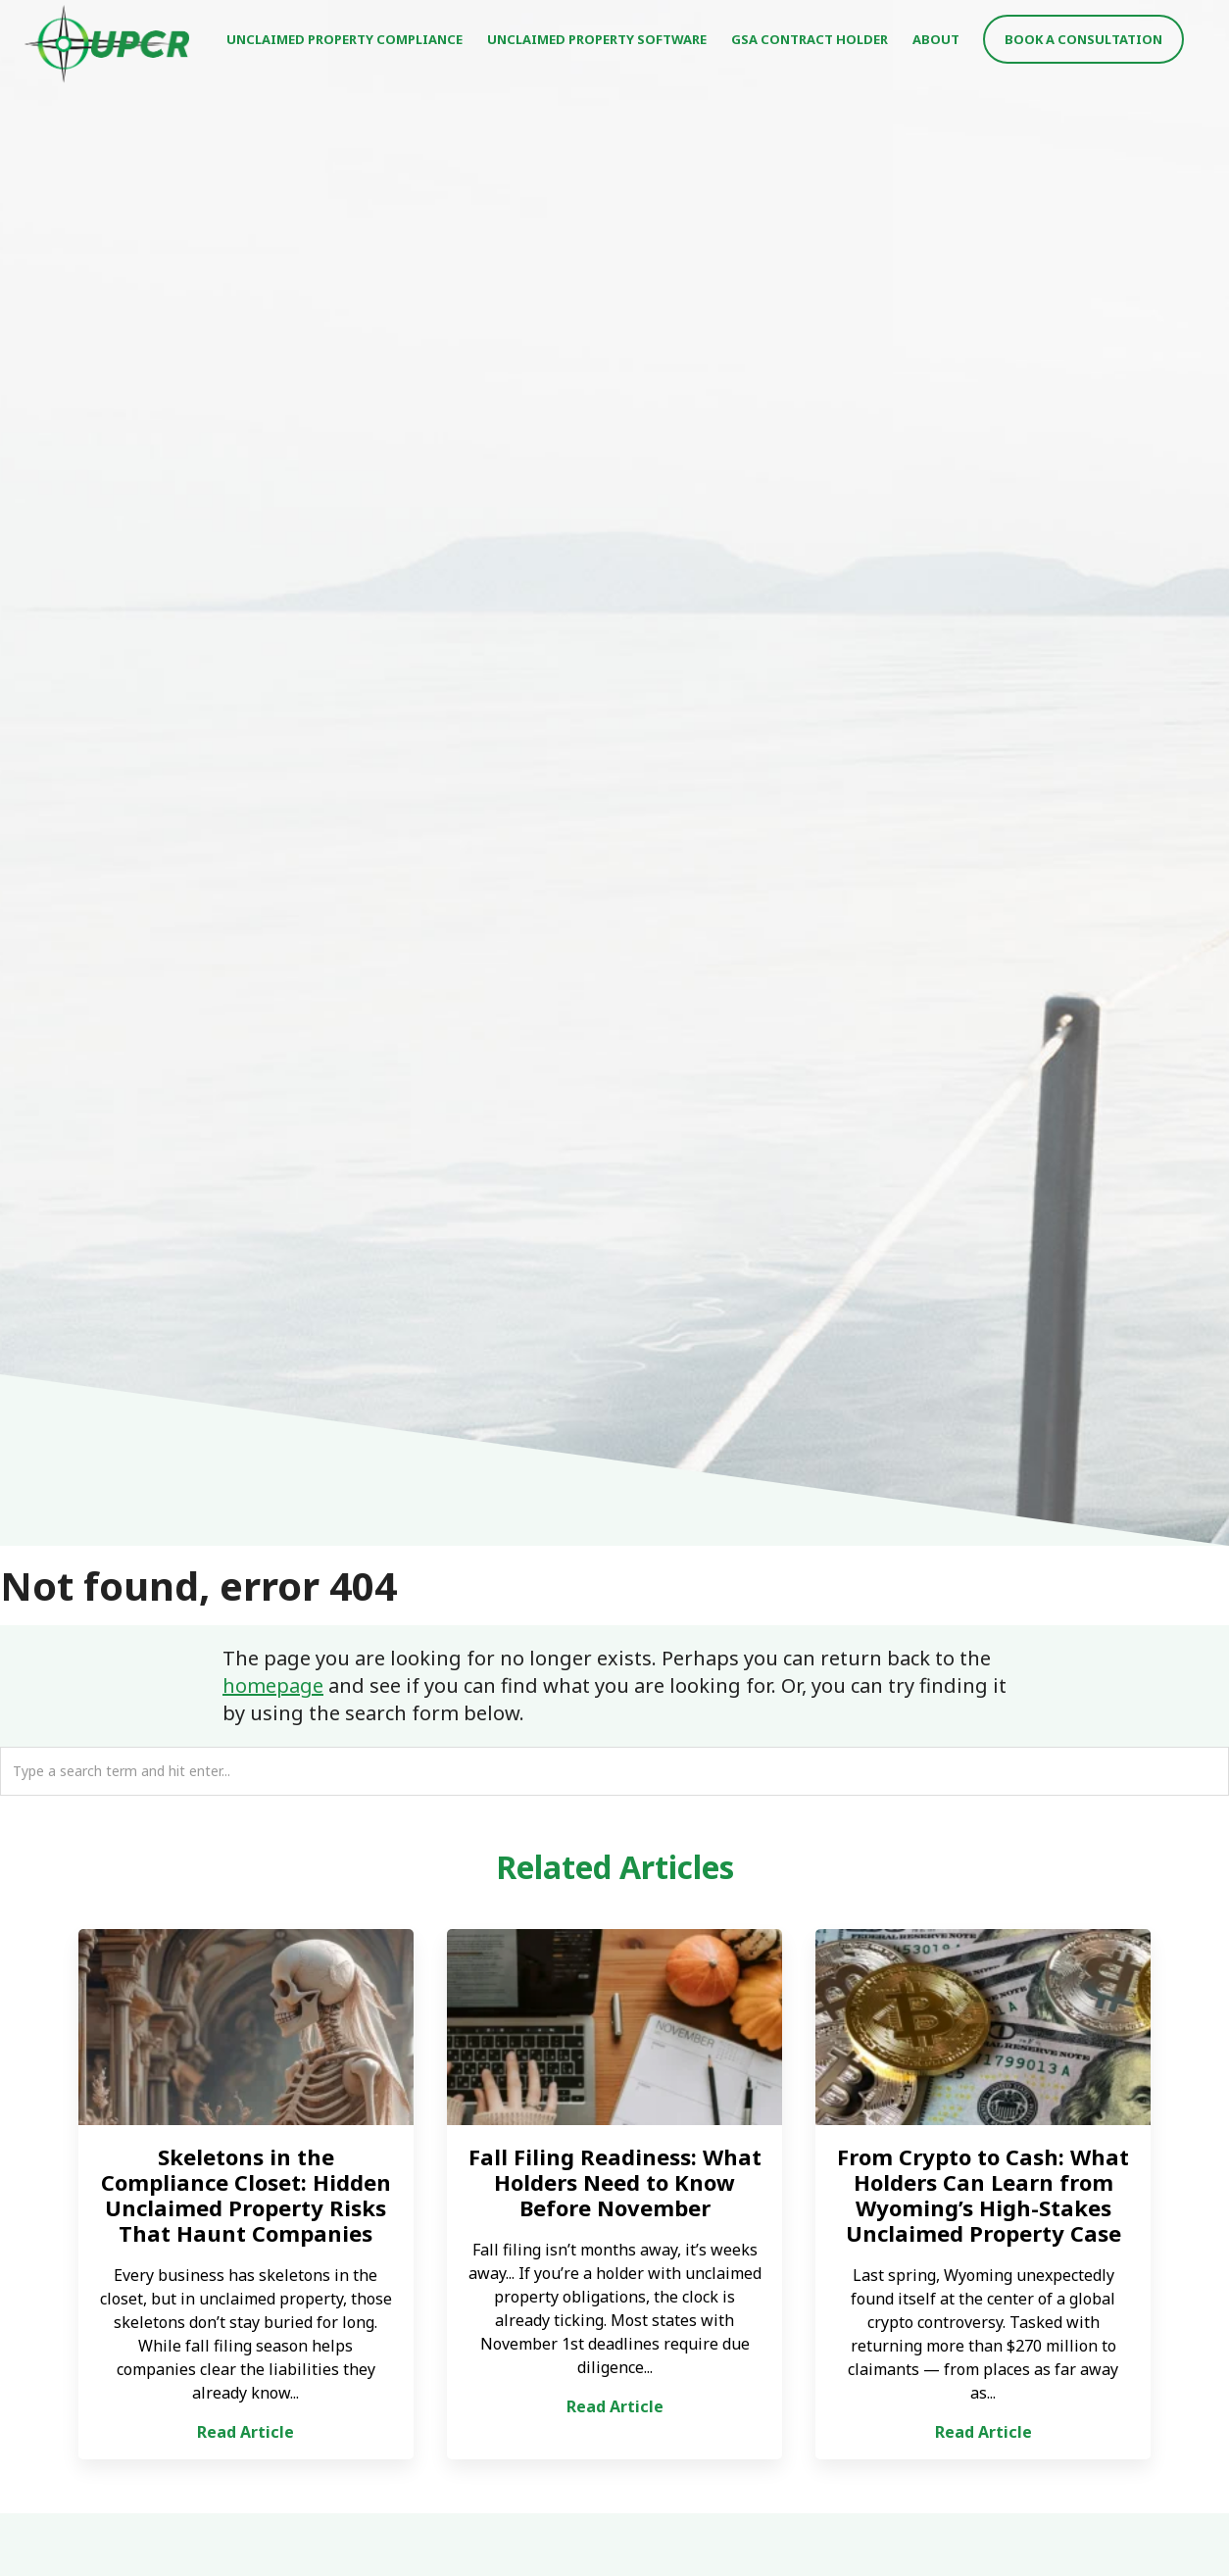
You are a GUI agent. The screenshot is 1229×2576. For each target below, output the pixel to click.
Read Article (245, 2432)
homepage (272, 1685)
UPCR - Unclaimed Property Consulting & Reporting (108, 44)
